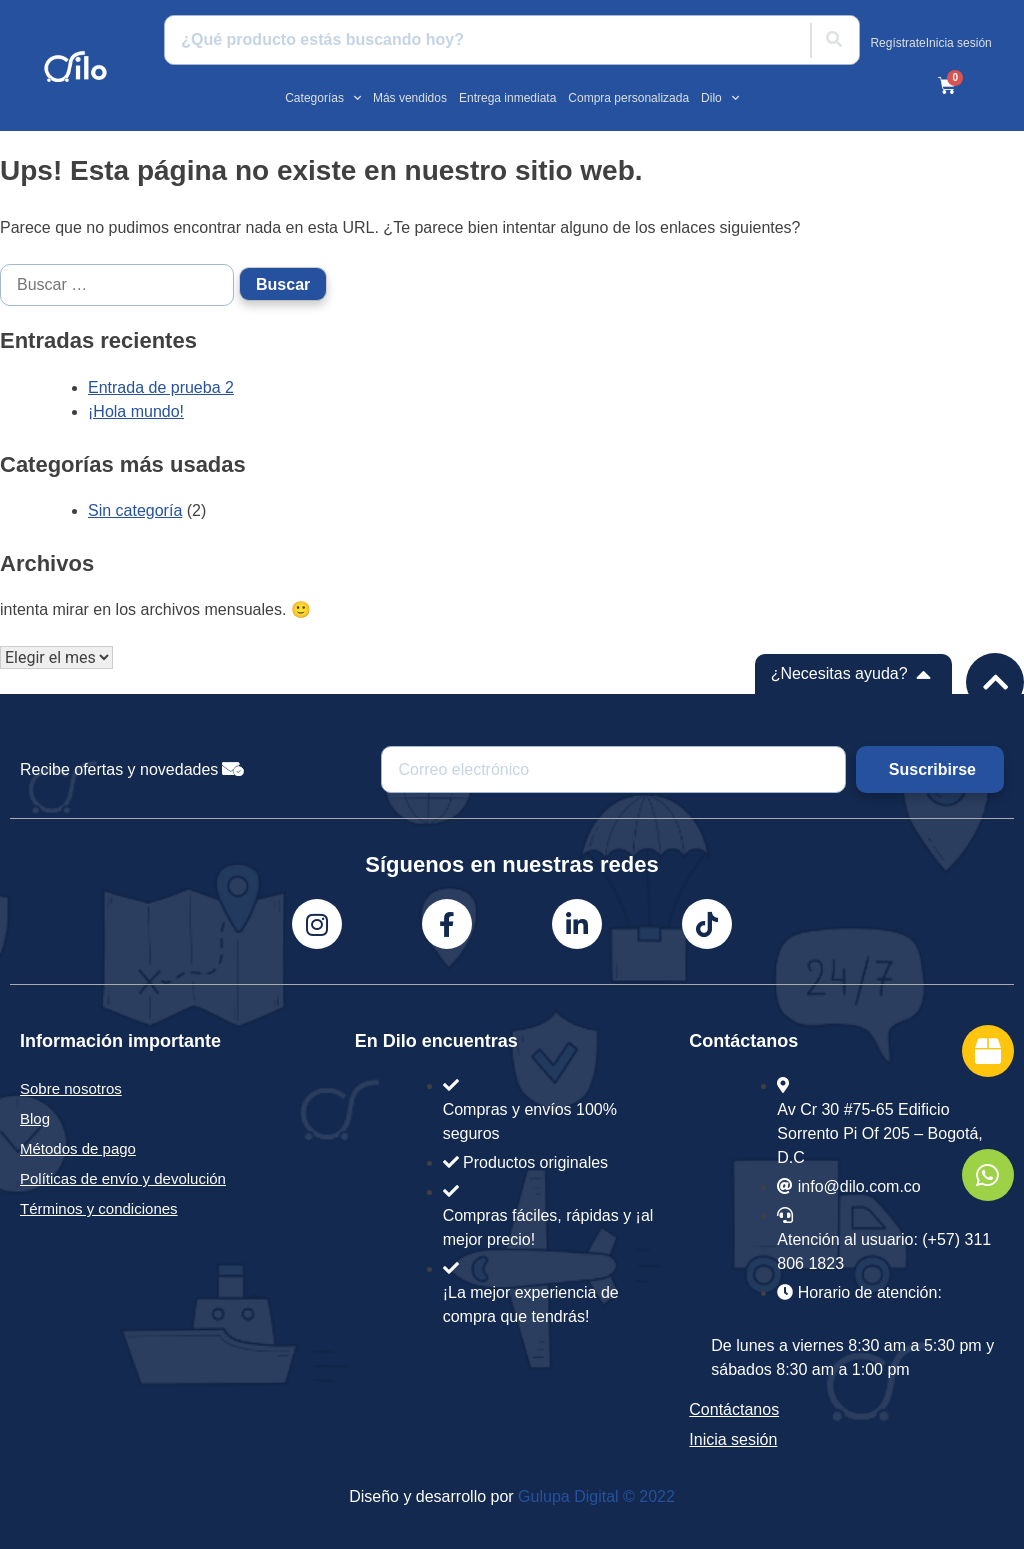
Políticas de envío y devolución (123, 1178)
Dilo (720, 98)
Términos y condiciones (99, 1208)
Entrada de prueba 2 (161, 387)
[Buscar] (834, 40)
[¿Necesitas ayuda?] (924, 674)
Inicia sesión (959, 43)
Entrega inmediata (507, 98)
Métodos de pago (78, 1148)
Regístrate (897, 43)
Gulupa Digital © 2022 (596, 1496)
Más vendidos (410, 98)
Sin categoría (135, 510)
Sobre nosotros (71, 1088)
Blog (35, 1118)
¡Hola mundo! (136, 411)
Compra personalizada (628, 98)
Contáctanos (734, 1409)
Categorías (323, 98)
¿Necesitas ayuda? (839, 673)
